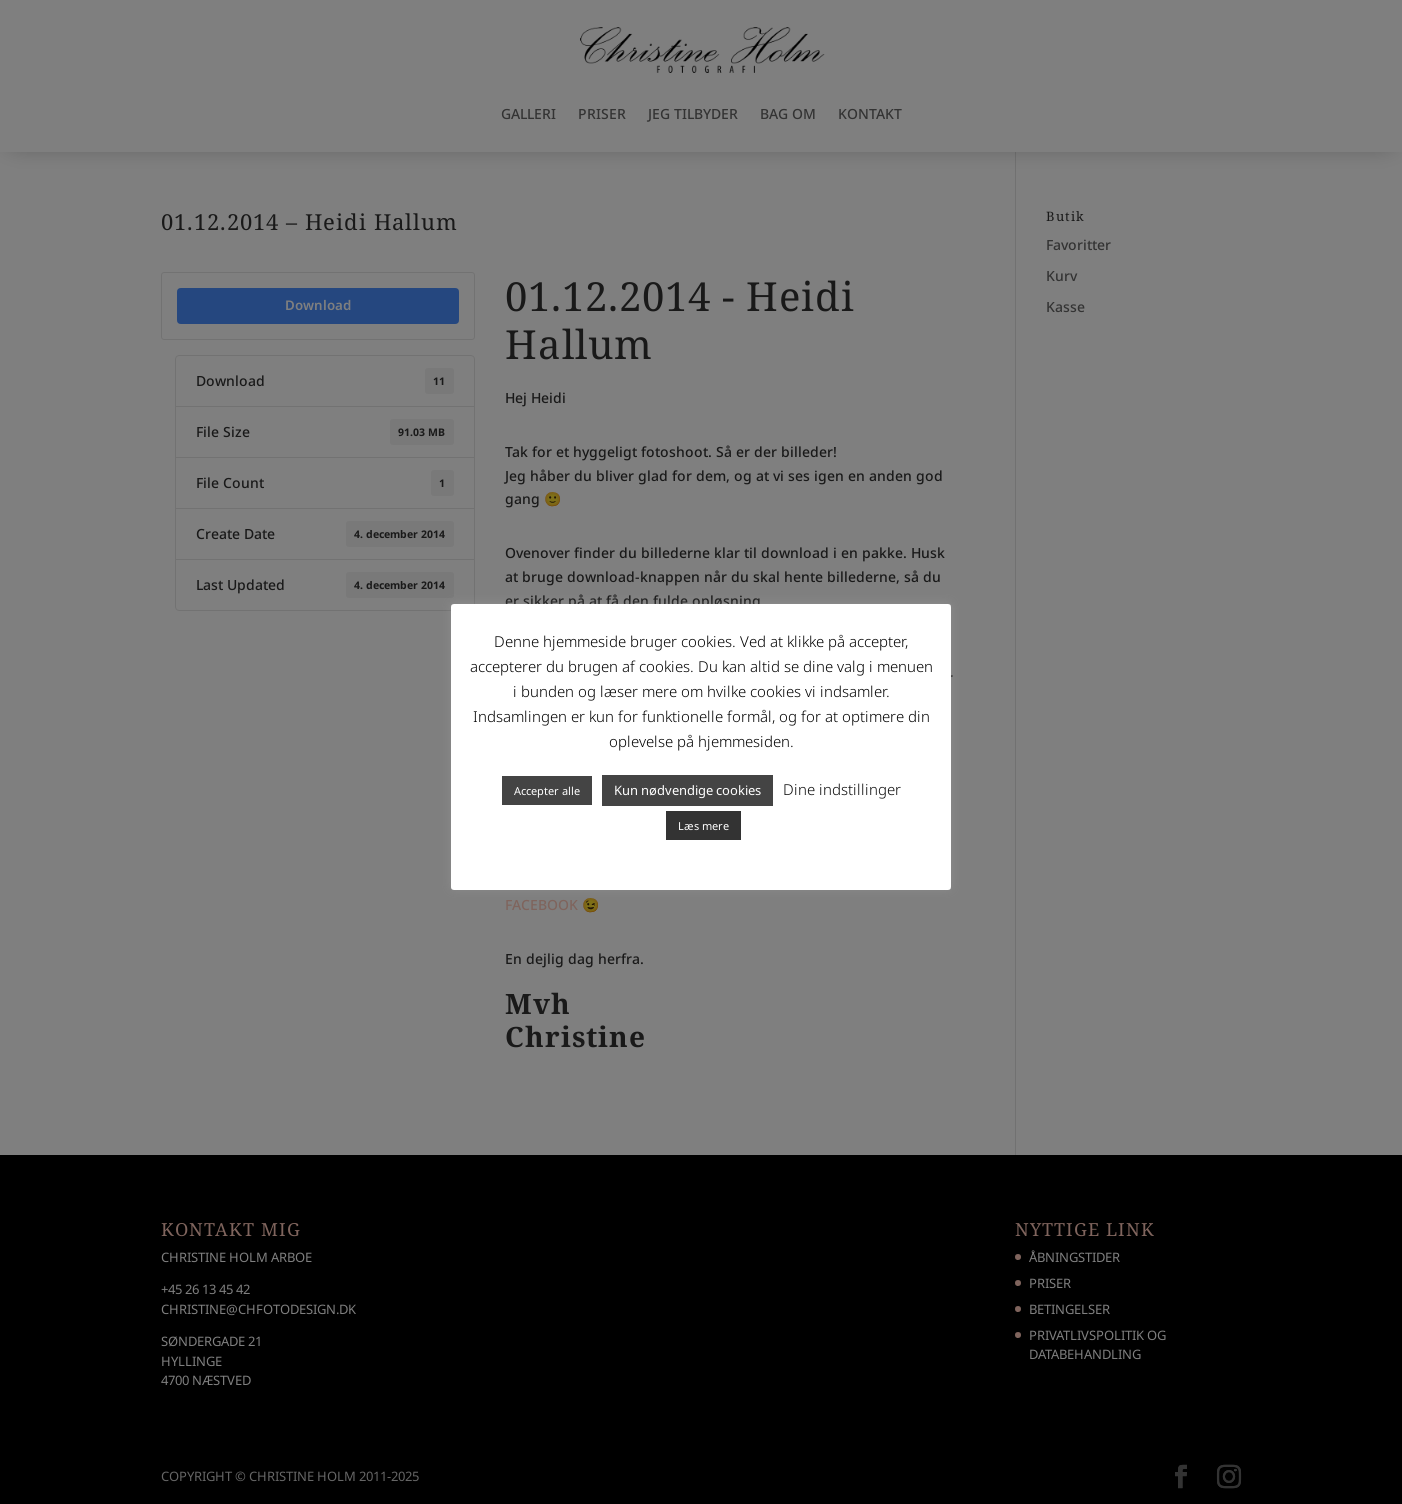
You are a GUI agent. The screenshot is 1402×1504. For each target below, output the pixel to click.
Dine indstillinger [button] (842, 789)
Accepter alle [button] (547, 790)
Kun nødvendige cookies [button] (687, 790)
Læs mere (703, 825)
